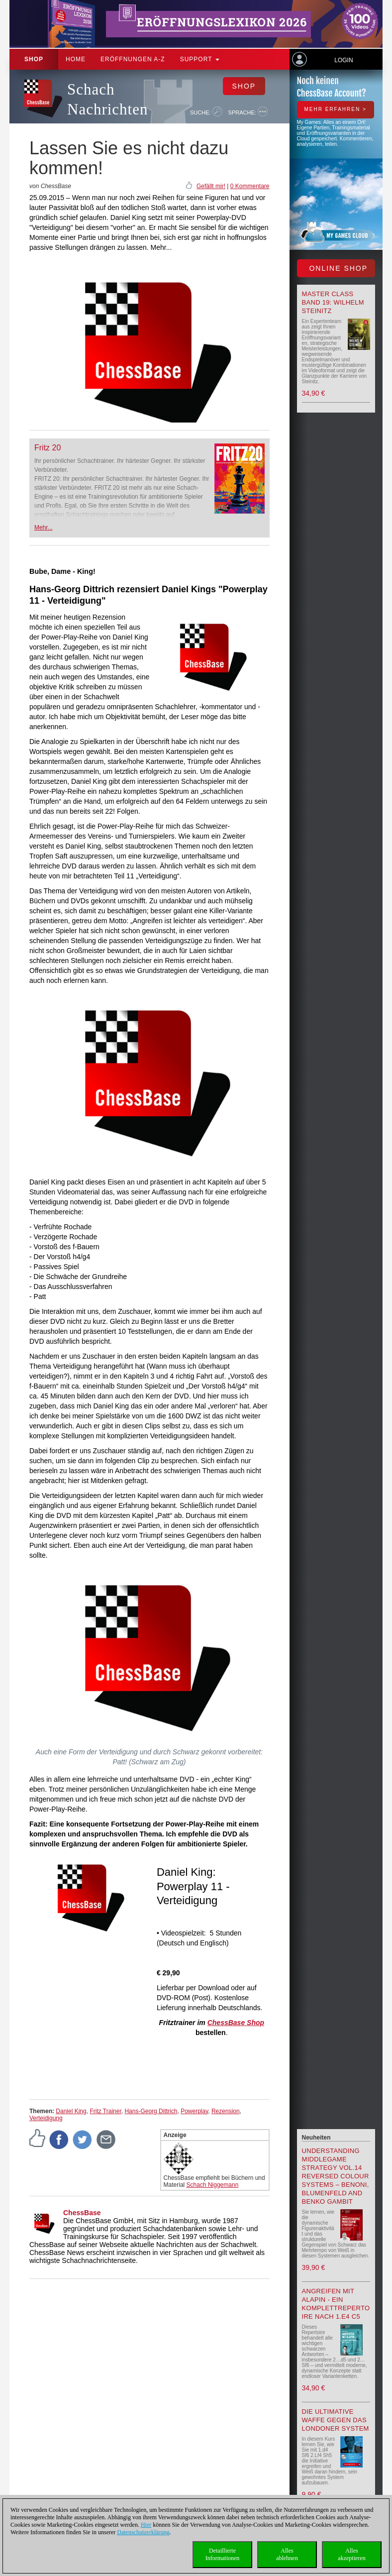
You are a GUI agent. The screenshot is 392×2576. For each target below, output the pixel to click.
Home (76, 59)
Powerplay (194, 2111)
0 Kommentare (250, 186)
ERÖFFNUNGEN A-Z (132, 59)
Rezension (225, 2111)
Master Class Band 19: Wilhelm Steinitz (333, 302)
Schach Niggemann (213, 2184)
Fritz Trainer (105, 2111)
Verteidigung (46, 2118)
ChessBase (82, 2213)
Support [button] (199, 59)
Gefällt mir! (210, 186)
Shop (33, 59)
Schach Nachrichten (107, 99)
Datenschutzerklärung (143, 2532)
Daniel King (71, 2111)
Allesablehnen (286, 2554)
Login (343, 60)
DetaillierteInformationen (222, 2554)
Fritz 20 (47, 447)
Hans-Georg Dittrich (150, 2111)
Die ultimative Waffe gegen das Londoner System (335, 2420)
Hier (146, 2524)
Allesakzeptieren (351, 2554)
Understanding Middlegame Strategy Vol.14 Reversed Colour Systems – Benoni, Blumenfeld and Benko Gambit (335, 2176)
